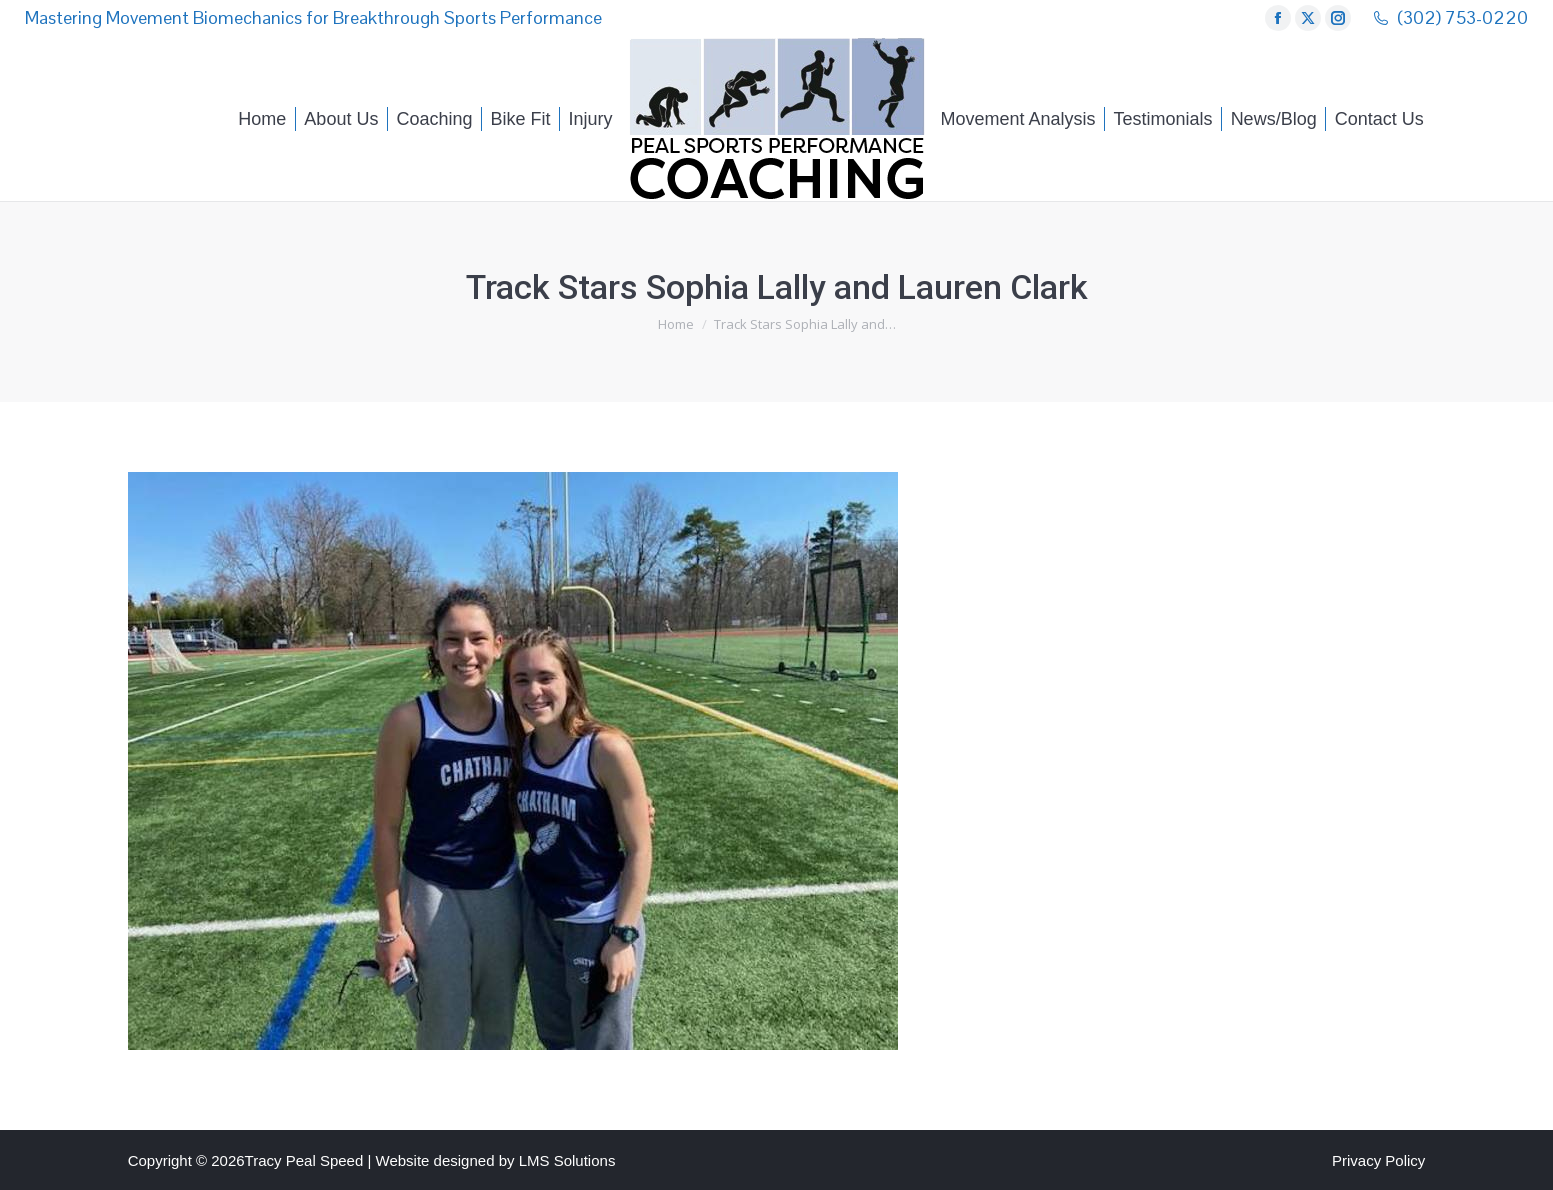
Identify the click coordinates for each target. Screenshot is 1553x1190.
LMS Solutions (567, 1160)
